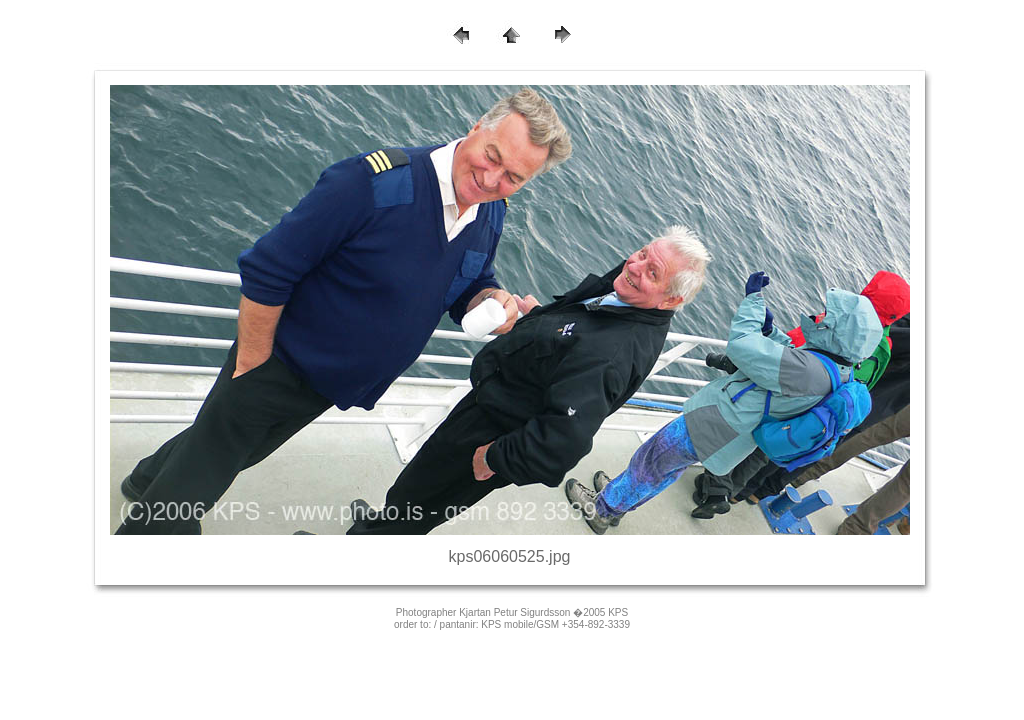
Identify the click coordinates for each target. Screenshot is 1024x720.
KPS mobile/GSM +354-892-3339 (555, 624)
